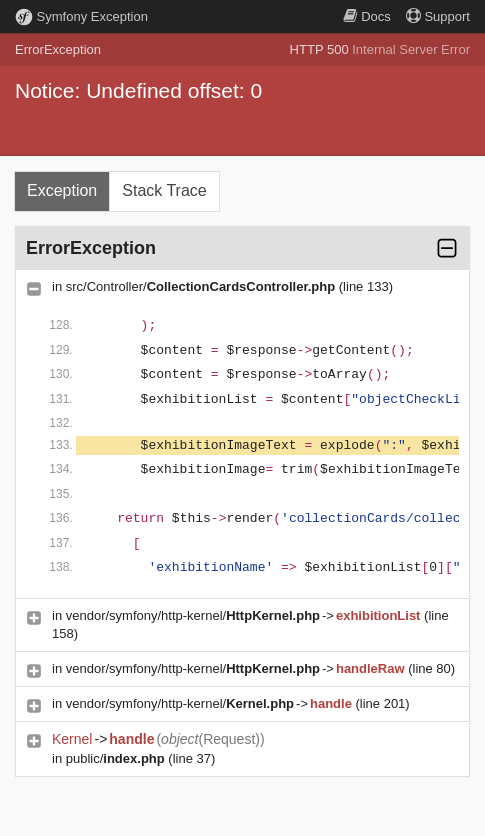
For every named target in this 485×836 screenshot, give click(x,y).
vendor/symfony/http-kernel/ (193, 615)
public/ (115, 758)
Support (438, 16)
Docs (367, 16)
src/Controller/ (200, 286)
